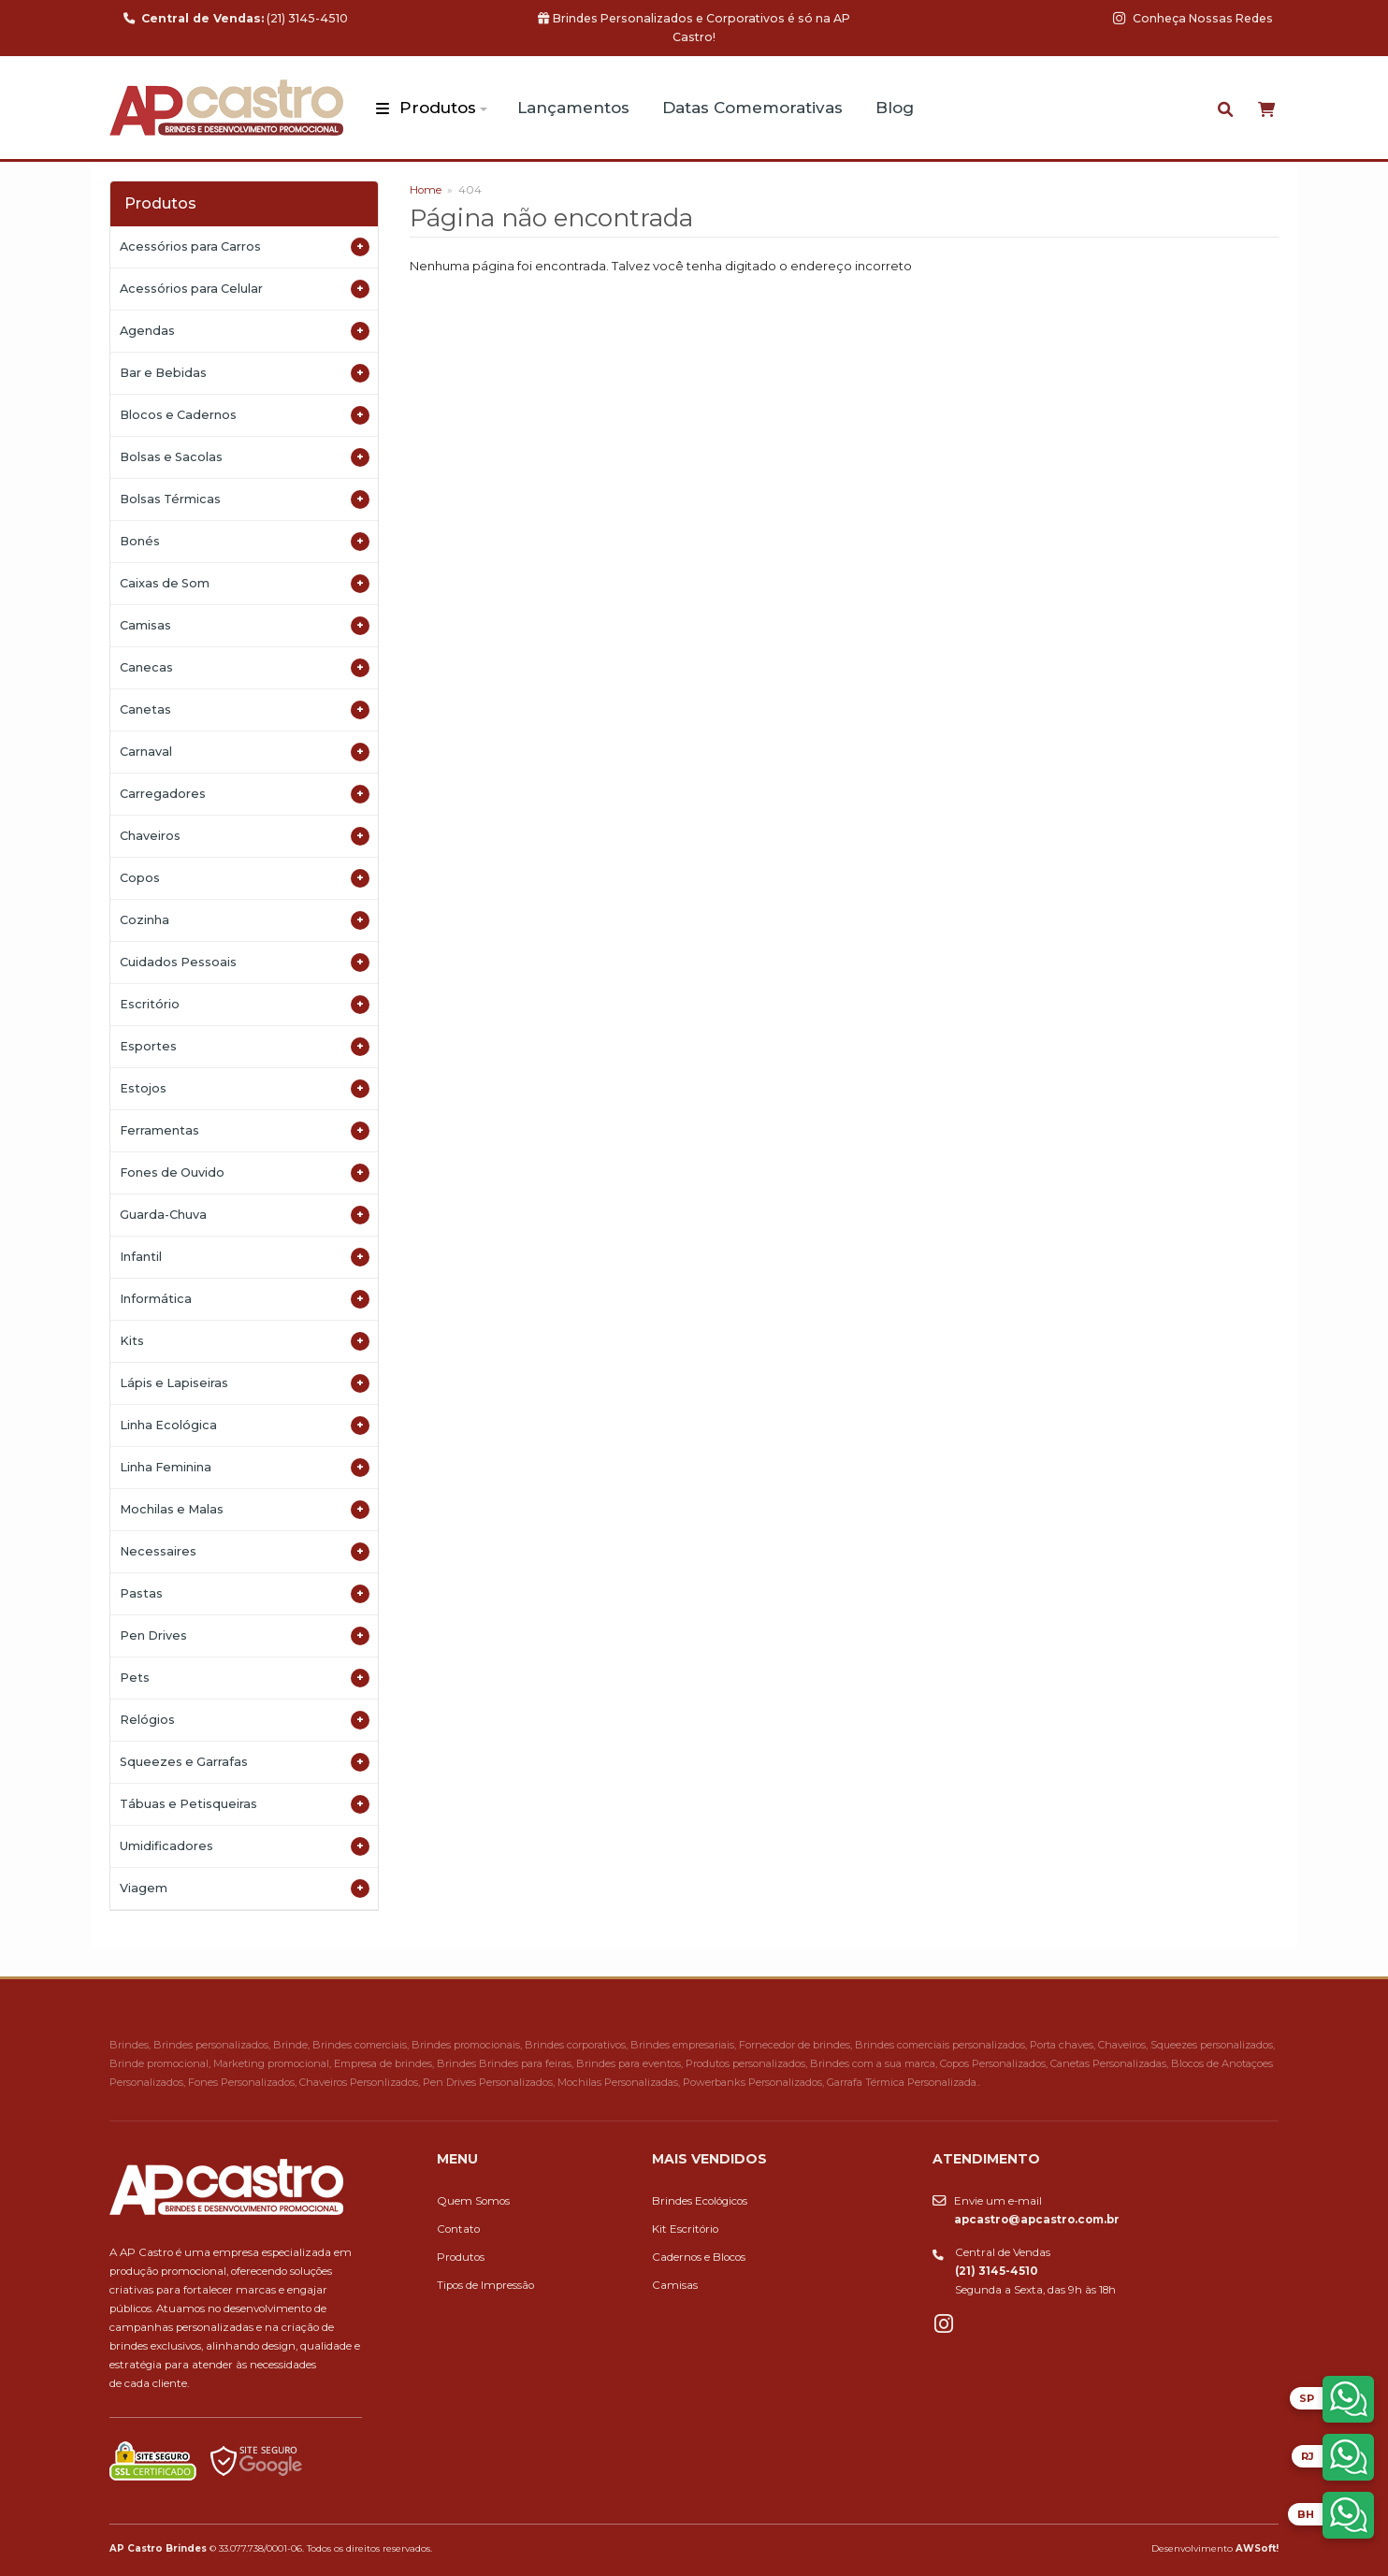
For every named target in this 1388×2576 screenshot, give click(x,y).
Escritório (244, 1004)
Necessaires (244, 1551)
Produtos (437, 107)
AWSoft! (1257, 2548)
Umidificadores (244, 1846)
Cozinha (244, 920)
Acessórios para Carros (244, 247)
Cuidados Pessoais (244, 962)
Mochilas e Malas (244, 1509)
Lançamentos (573, 107)
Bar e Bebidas (244, 373)
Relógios (244, 1720)
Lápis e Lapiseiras (244, 1383)
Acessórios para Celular (244, 289)
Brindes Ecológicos (699, 2200)
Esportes (244, 1046)
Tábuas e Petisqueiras (244, 1804)
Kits (244, 1341)
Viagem (244, 1888)
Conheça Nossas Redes (1193, 18)
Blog (894, 107)
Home (425, 189)
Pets (244, 1678)
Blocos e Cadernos (244, 415)
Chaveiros (244, 836)
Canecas (244, 667)
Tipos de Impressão (485, 2285)
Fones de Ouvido (244, 1173)
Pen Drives (244, 1636)
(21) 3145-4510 (235, 18)
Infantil (244, 1257)
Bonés (244, 541)
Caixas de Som (244, 583)
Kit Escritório (685, 2229)
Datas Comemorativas (752, 107)
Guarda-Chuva (244, 1215)
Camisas (244, 625)
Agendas (244, 331)
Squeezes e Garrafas (244, 1762)
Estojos (244, 1088)
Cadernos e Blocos (698, 2257)
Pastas (244, 1594)
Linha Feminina (244, 1467)
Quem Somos (473, 2200)
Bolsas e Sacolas (244, 457)
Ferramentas (244, 1131)
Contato (458, 2229)
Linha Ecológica (244, 1425)
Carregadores (244, 794)
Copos (244, 878)
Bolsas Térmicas (244, 499)
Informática (244, 1299)
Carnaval (244, 752)
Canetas (244, 710)
